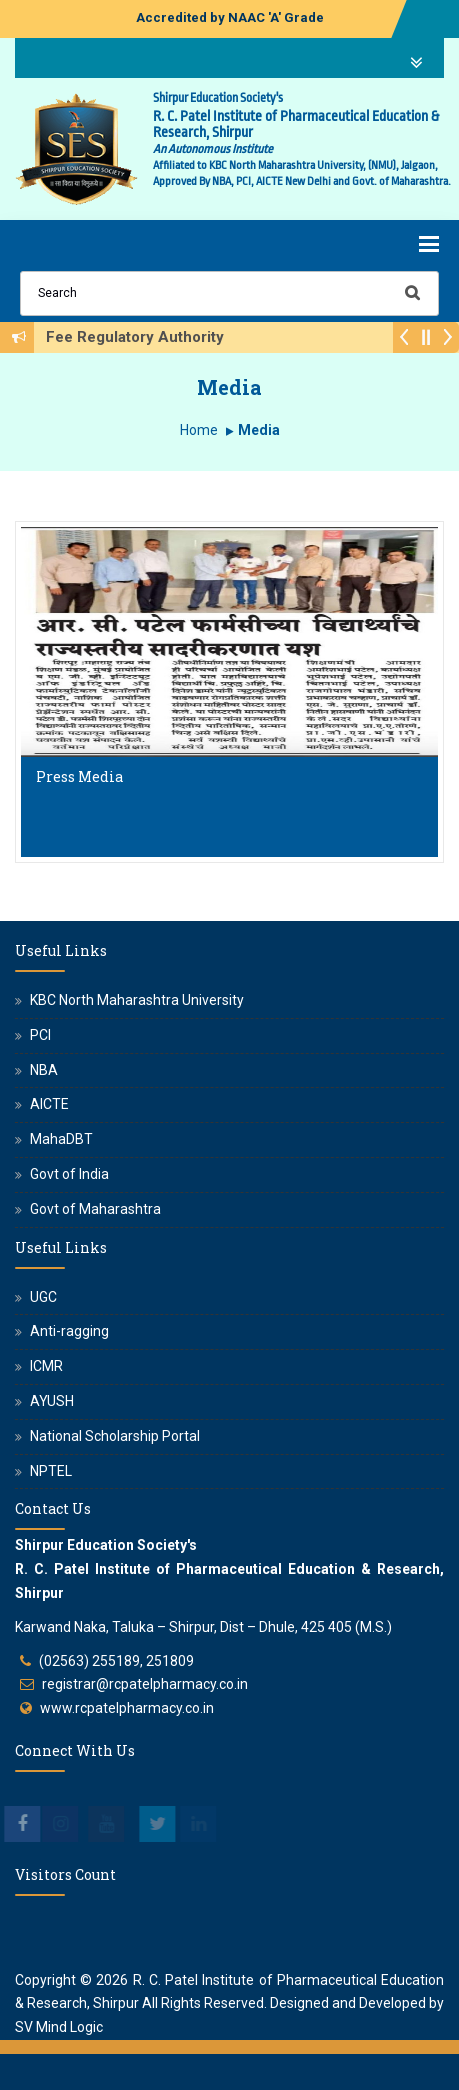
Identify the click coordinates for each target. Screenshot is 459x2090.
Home (199, 430)
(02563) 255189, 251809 (116, 1661)
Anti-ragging (69, 1331)
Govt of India (69, 1174)
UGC (43, 1297)
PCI (40, 1035)
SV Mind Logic (59, 2027)
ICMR (46, 1366)
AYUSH (52, 1401)
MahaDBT (61, 1139)
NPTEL (51, 1471)
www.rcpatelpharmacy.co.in (127, 1708)
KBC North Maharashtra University (137, 1000)
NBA (44, 1070)
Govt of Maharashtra (95, 1209)
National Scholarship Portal (115, 1436)
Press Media (79, 776)
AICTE (49, 1104)
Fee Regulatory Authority (141, 337)
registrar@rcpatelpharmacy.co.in (145, 1684)
